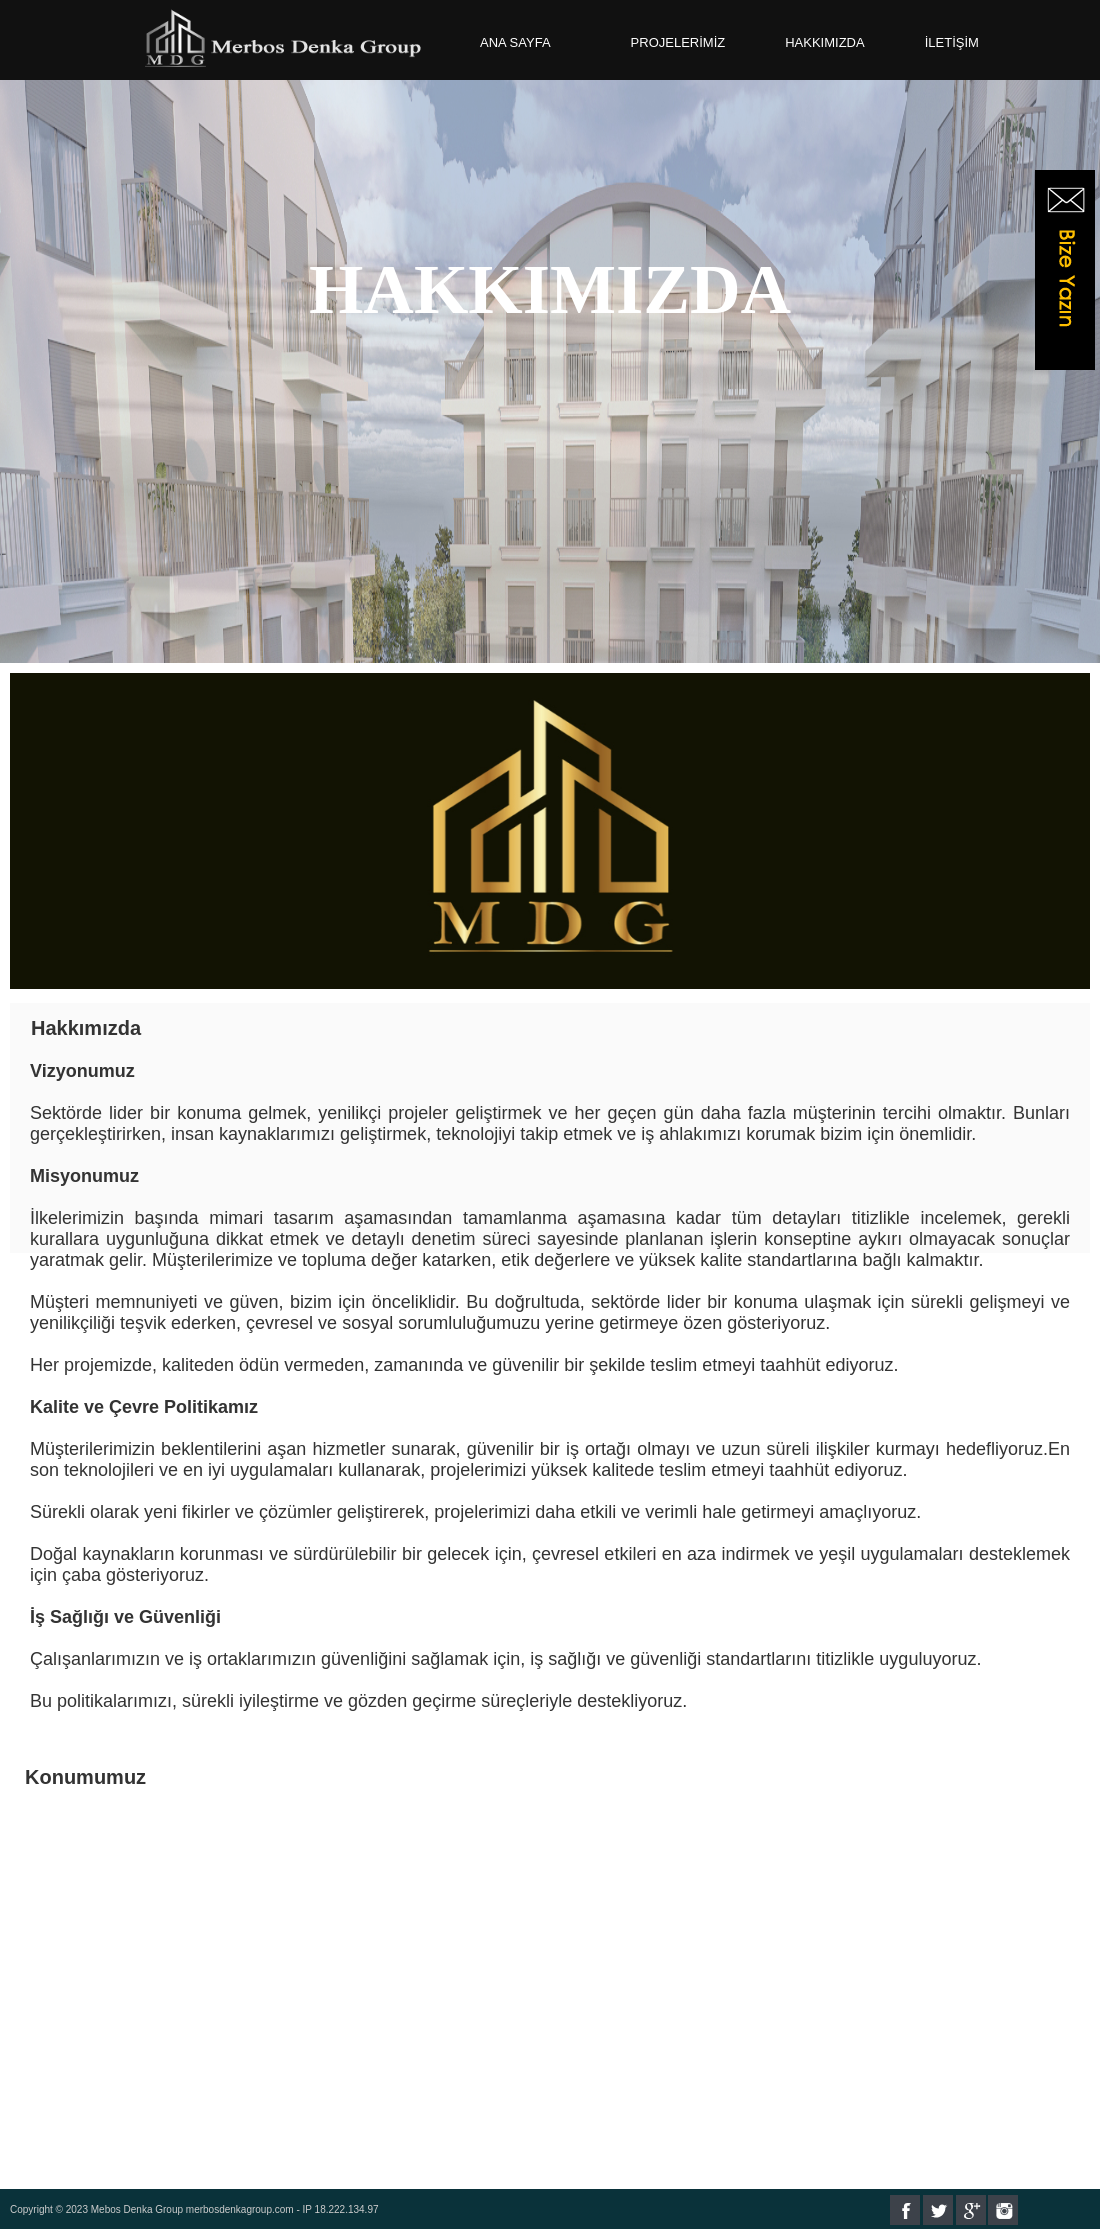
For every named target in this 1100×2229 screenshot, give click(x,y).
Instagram (1003, 2210)
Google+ (971, 2210)
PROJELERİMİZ (678, 42)
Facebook (905, 2210)
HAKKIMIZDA (824, 42)
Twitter (938, 2210)
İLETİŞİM (952, 42)
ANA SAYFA (515, 42)
